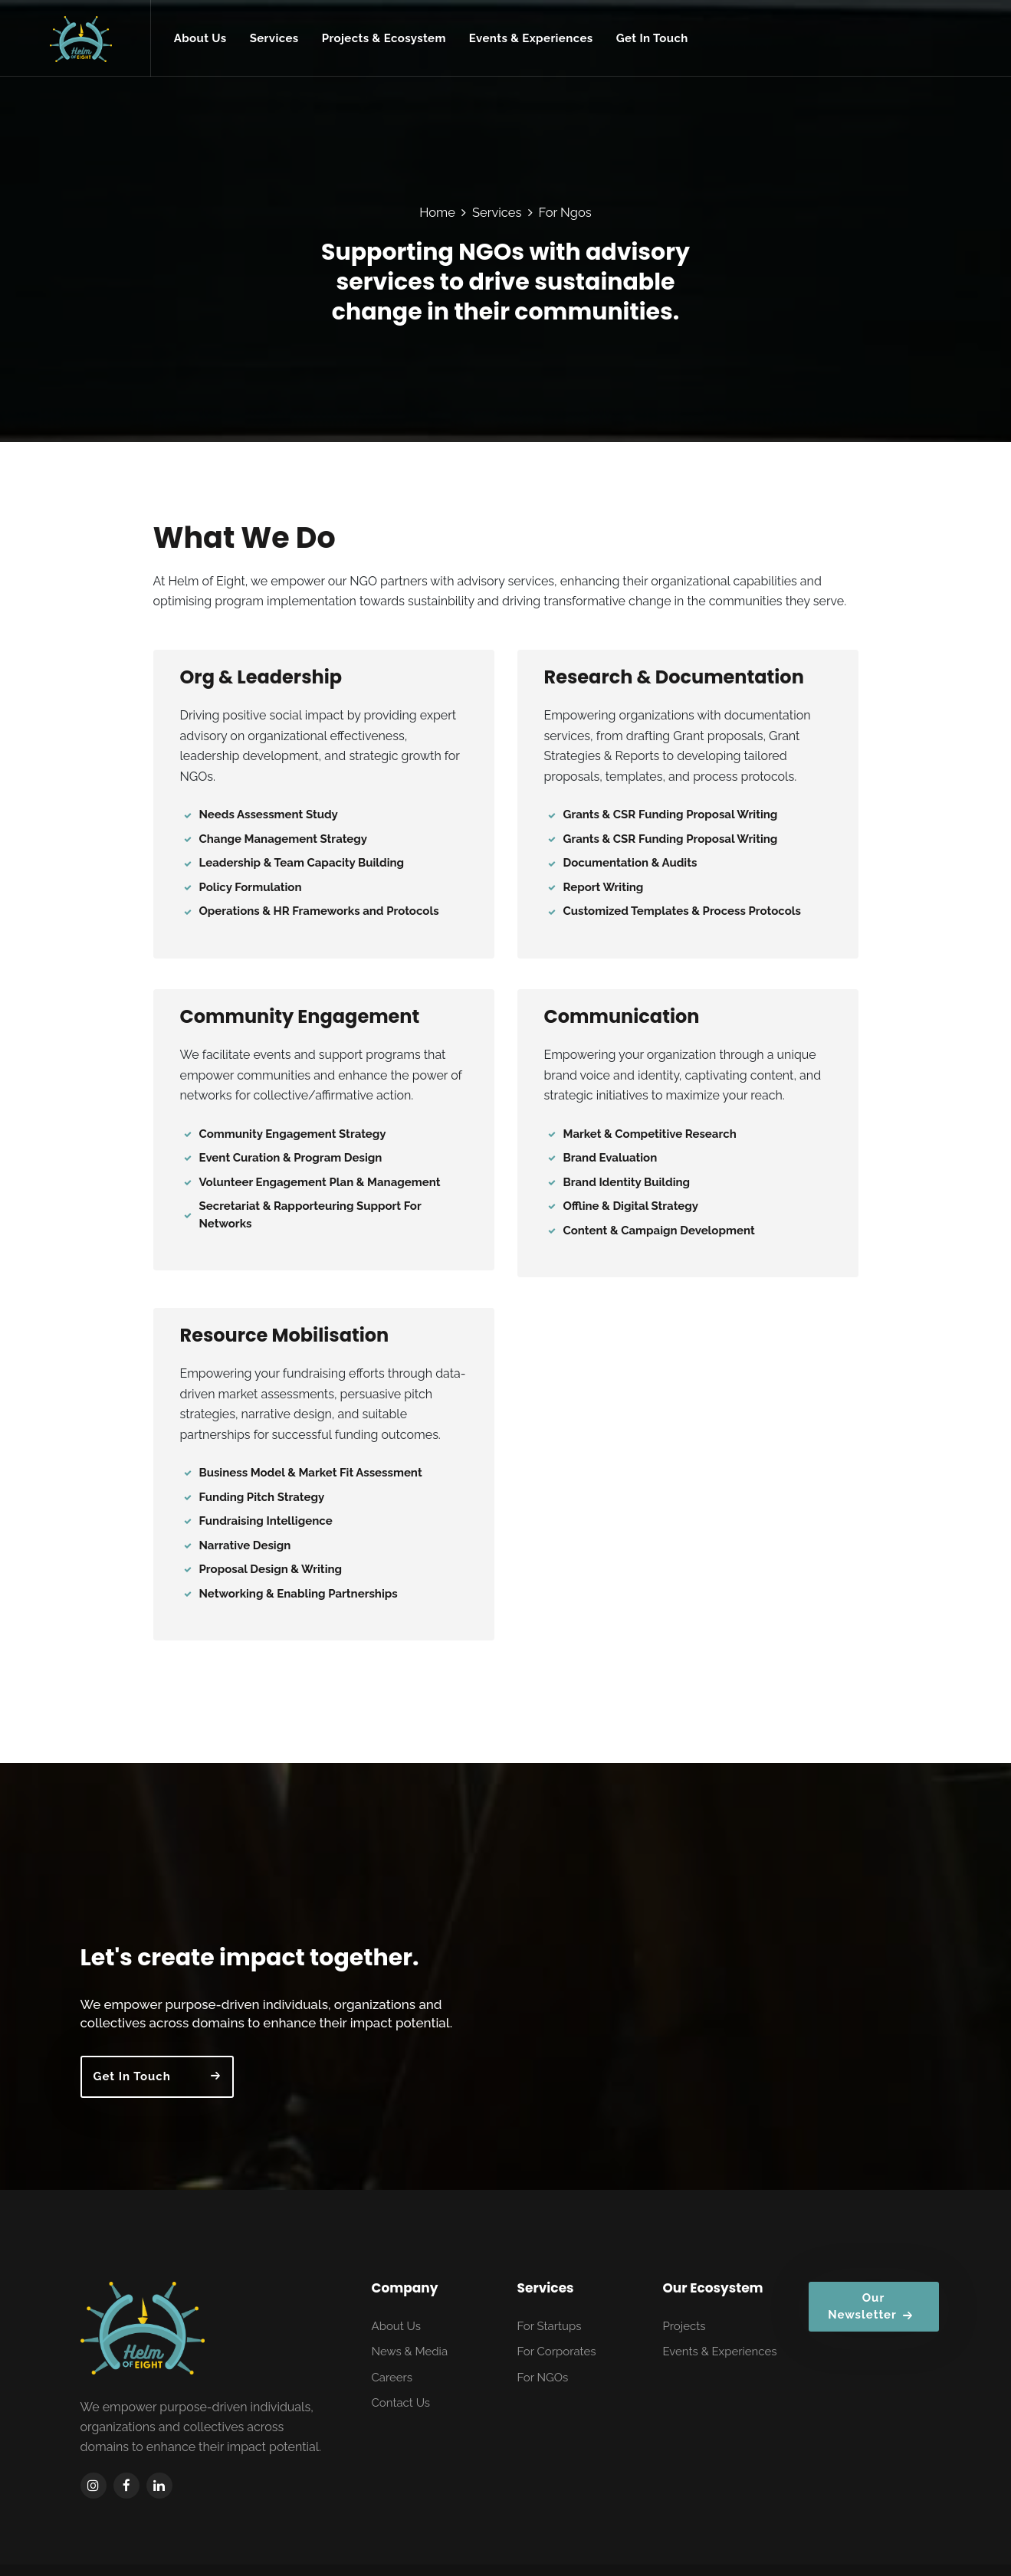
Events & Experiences (720, 2351)
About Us (396, 2326)
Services (497, 212)
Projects (684, 2326)
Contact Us (401, 2403)
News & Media (410, 2351)
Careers (392, 2377)
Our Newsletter (870, 2306)
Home (437, 212)
